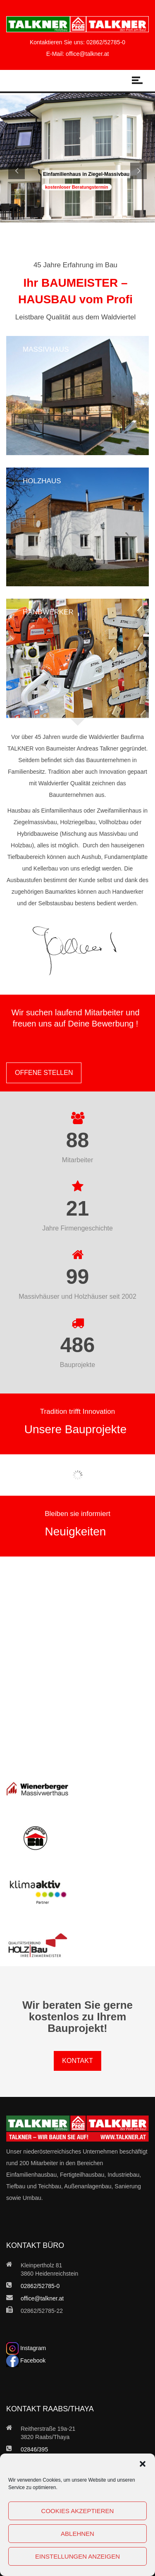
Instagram (26, 2348)
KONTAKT (77, 2060)
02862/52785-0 (105, 42)
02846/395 (34, 2449)
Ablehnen (77, 2533)
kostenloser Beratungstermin (76, 187)
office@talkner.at (87, 53)
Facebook (25, 2360)
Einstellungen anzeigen (77, 2556)
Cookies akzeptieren (77, 2510)
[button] (142, 2464)
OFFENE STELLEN (44, 1072)
